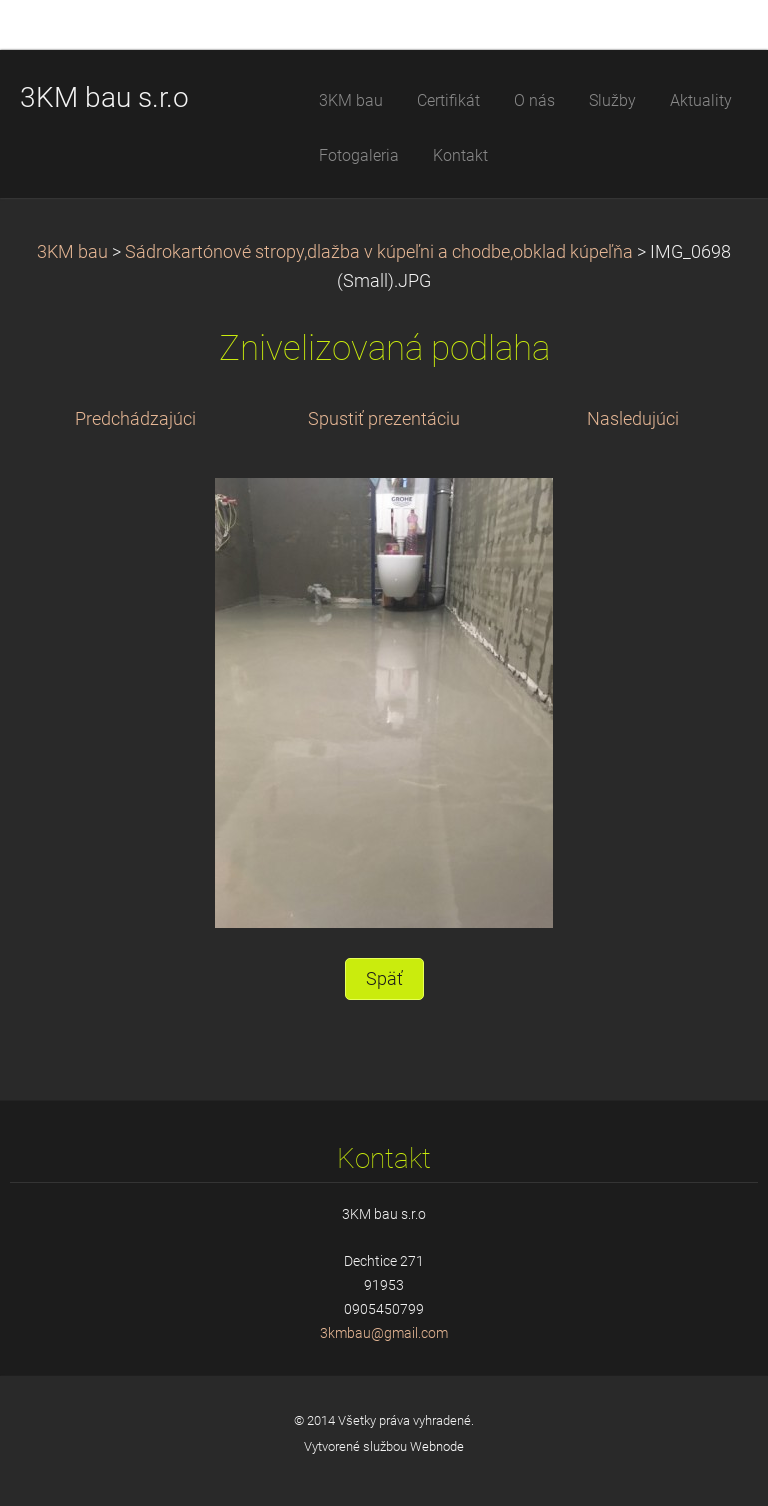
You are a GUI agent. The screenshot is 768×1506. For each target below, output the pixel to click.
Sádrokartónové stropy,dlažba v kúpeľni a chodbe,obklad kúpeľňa (379, 252)
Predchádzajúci (135, 419)
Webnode (437, 1446)
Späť (384, 979)
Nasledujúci (633, 419)
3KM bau (72, 252)
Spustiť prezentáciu (384, 419)
